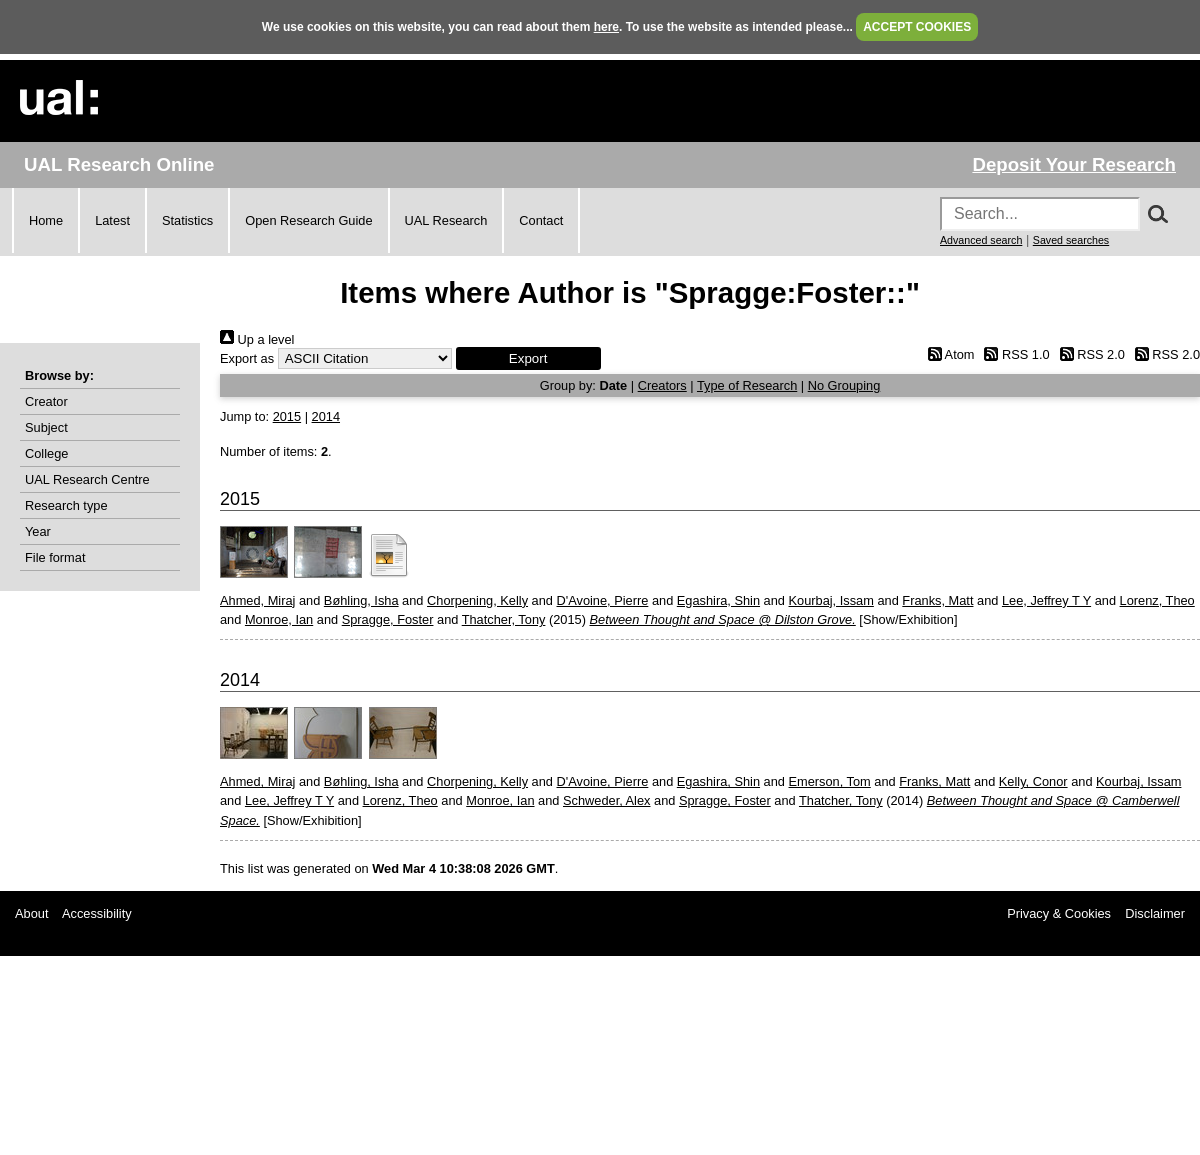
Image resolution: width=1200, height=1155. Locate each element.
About (31, 913)
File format (55, 557)
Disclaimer (1155, 913)
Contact (541, 220)
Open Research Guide (308, 220)
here (606, 27)
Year (38, 531)
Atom (947, 354)
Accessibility (97, 913)
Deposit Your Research (1074, 164)
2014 (326, 416)
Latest (112, 220)
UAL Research (446, 220)
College (46, 453)
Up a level (257, 339)
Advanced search (981, 240)
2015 (287, 416)
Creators (662, 385)
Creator (46, 401)
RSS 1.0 (1014, 354)
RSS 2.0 (1089, 354)
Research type (66, 505)
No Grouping (844, 385)
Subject (46, 427)
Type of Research (747, 385)
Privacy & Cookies (1059, 913)
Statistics (187, 220)
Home (46, 220)
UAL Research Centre (87, 479)
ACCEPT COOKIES (917, 27)
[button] (528, 358)
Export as (247, 358)
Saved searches (1071, 240)
